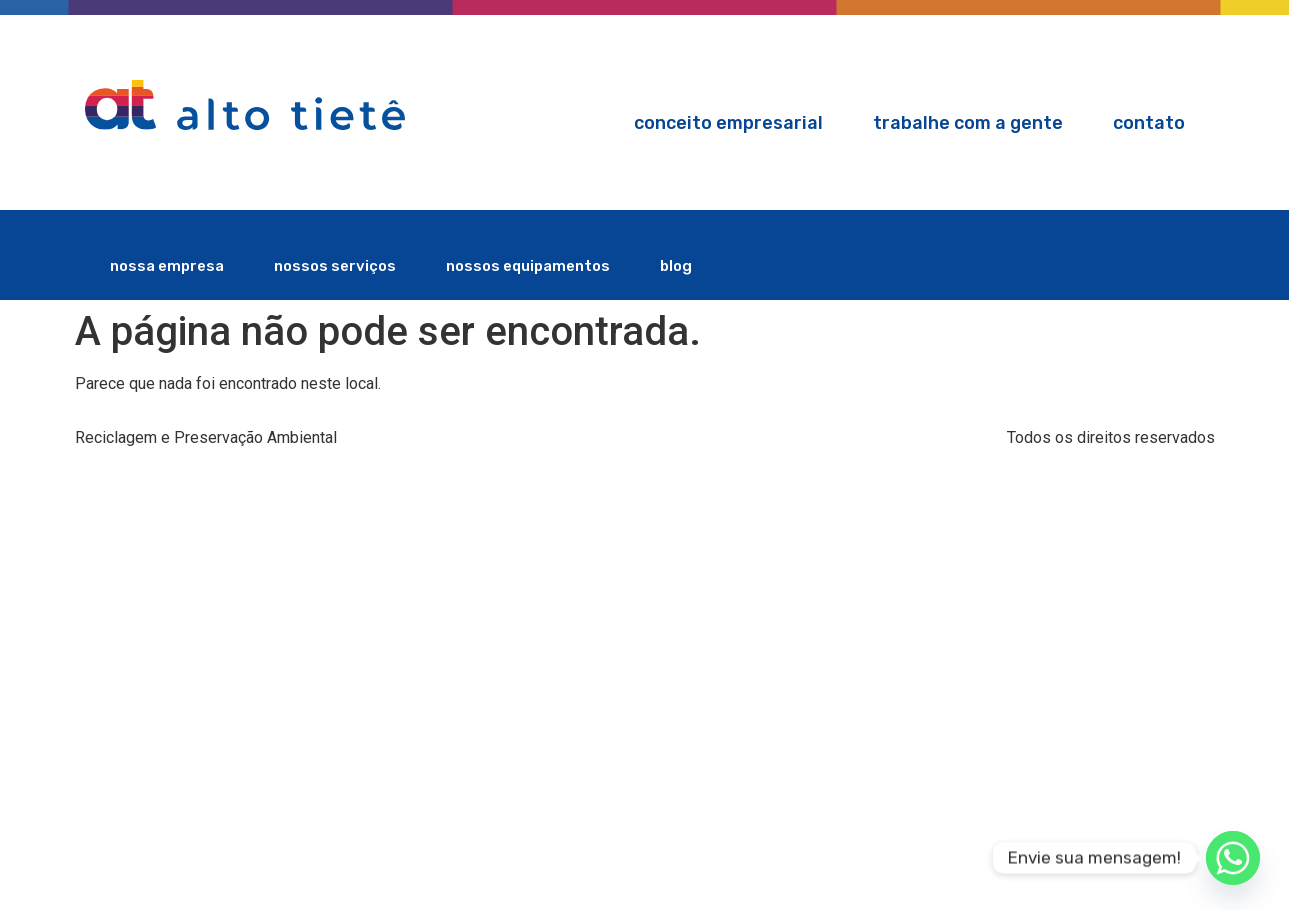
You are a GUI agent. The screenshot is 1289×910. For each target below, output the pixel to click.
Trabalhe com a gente (968, 123)
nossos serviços (335, 266)
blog (676, 266)
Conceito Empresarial (728, 123)
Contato (1149, 123)
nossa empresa (167, 266)
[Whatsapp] (1233, 858)
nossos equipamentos (528, 266)
